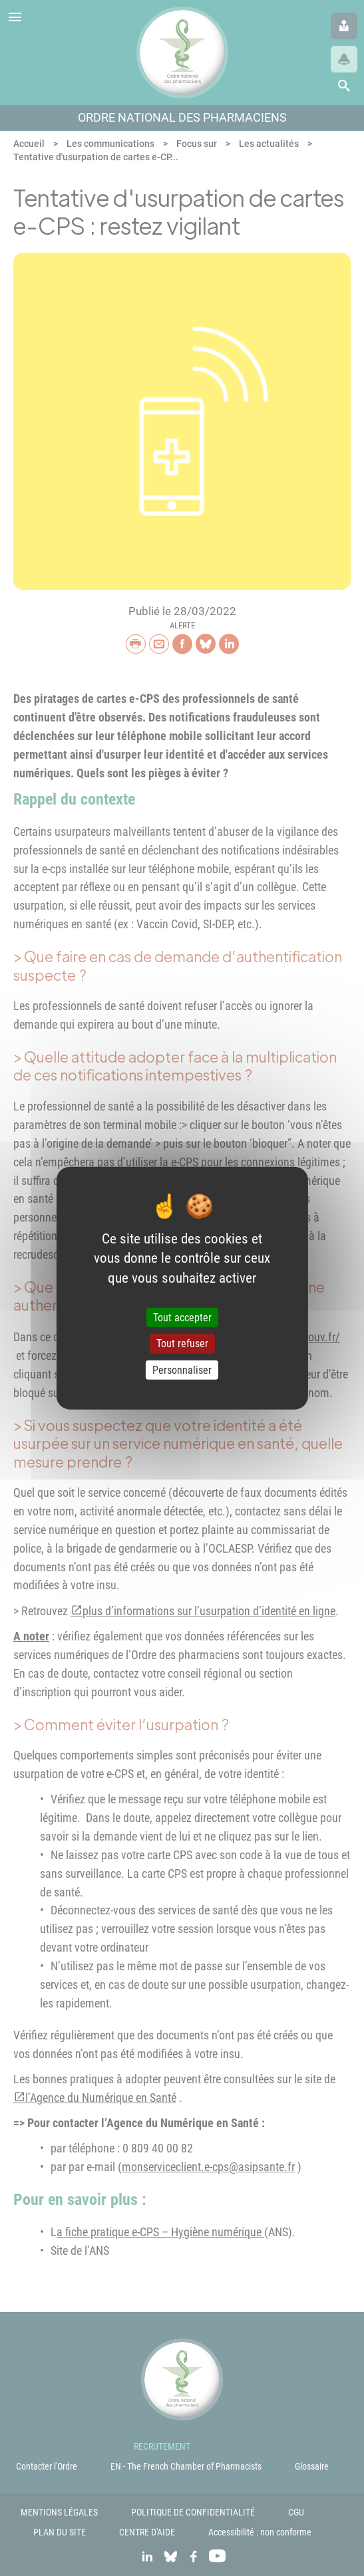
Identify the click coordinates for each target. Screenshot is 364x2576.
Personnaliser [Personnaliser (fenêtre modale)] (182, 1369)
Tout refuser (182, 1343)
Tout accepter (182, 1317)
